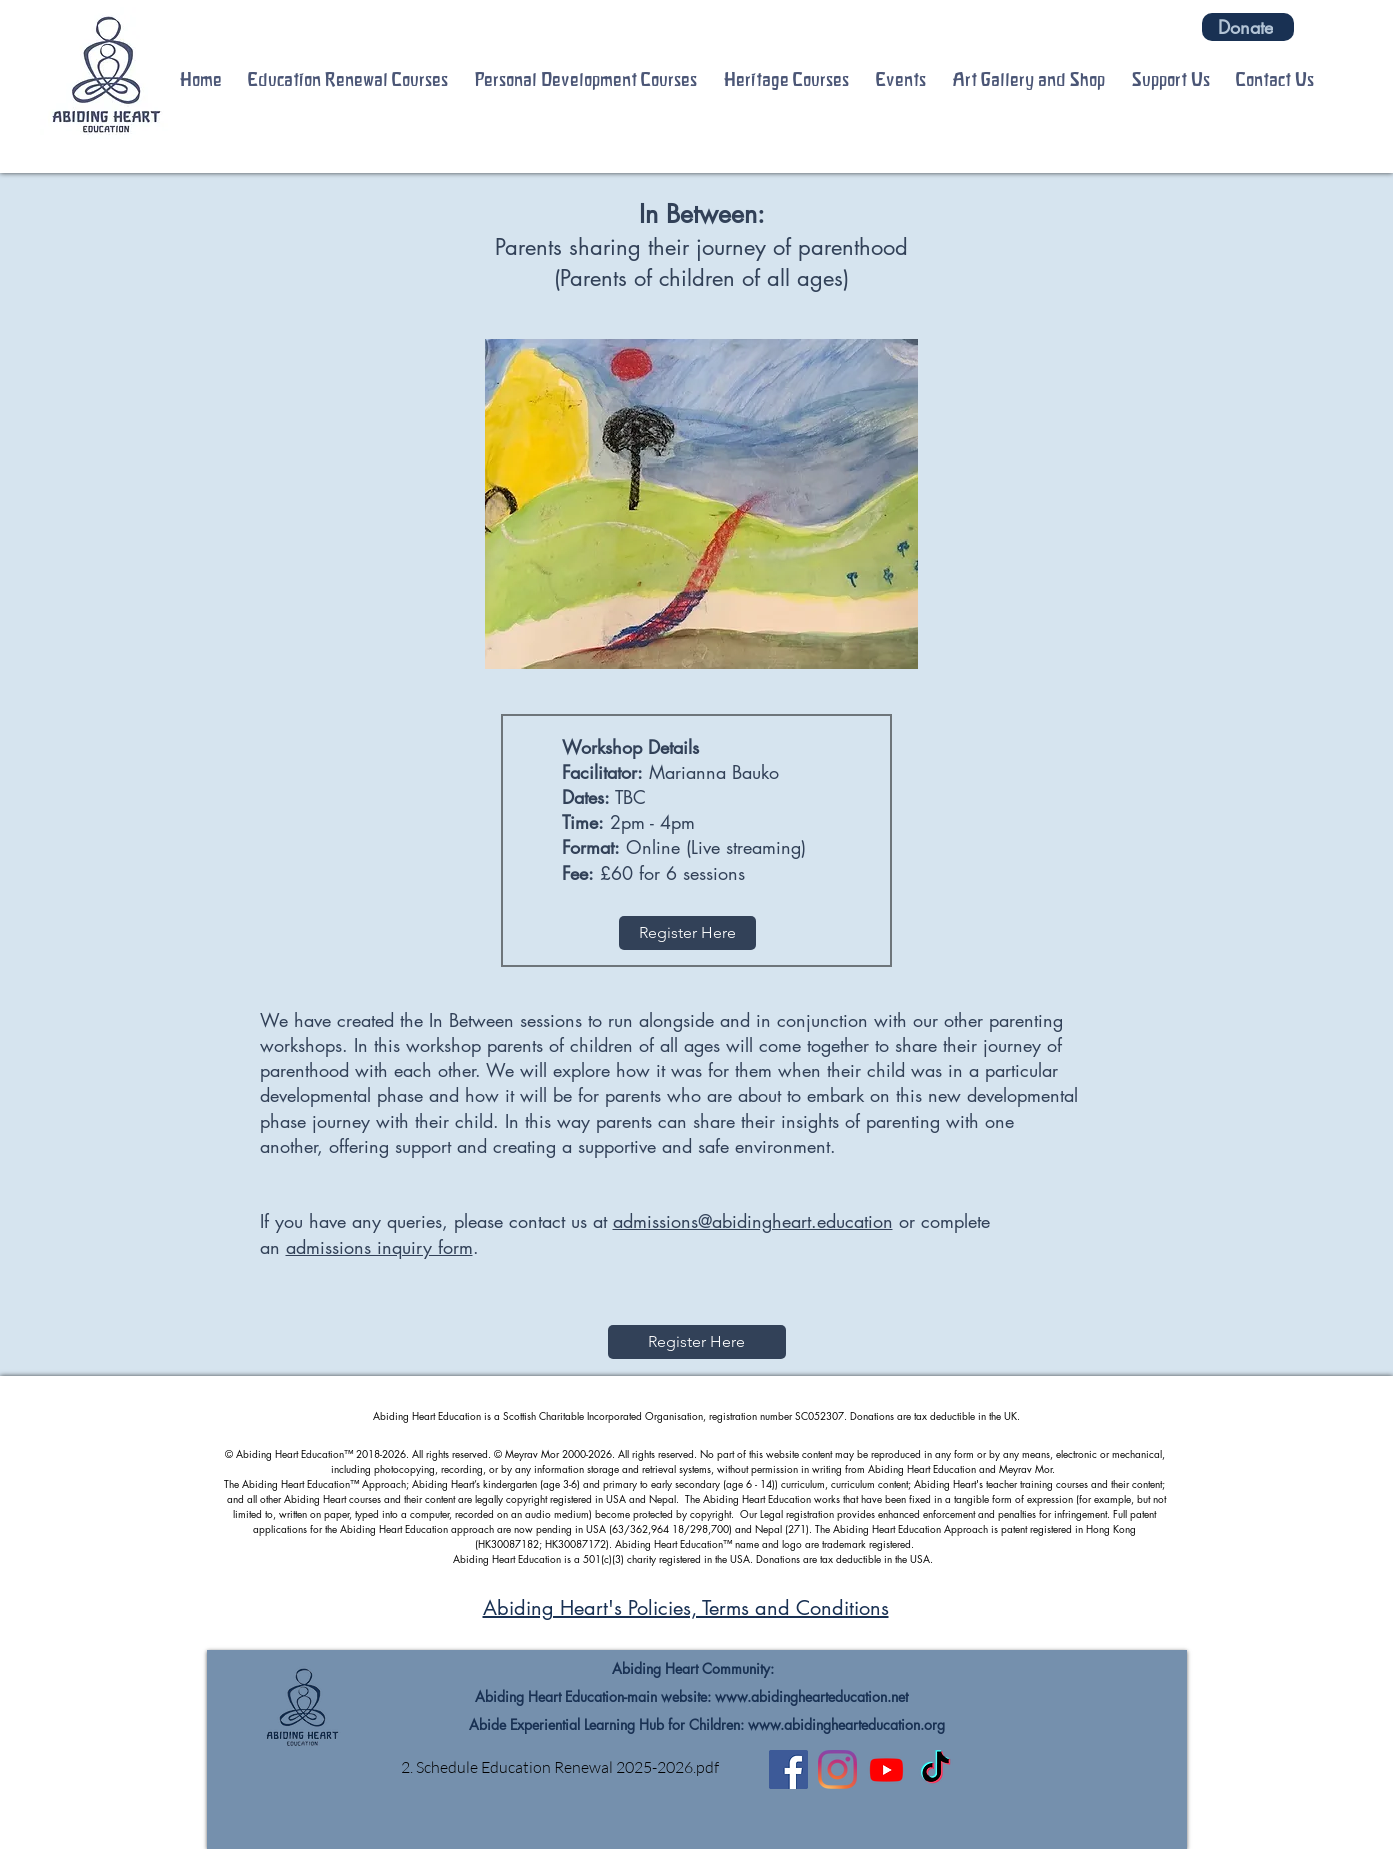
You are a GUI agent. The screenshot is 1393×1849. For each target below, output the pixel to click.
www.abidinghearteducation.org (846, 1724)
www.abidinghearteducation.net (811, 1696)
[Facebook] (788, 1769)
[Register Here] (687, 933)
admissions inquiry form (379, 1247)
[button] (348, 80)
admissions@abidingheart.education (753, 1221)
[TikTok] (935, 1769)
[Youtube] (886, 1769)
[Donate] (1248, 27)
